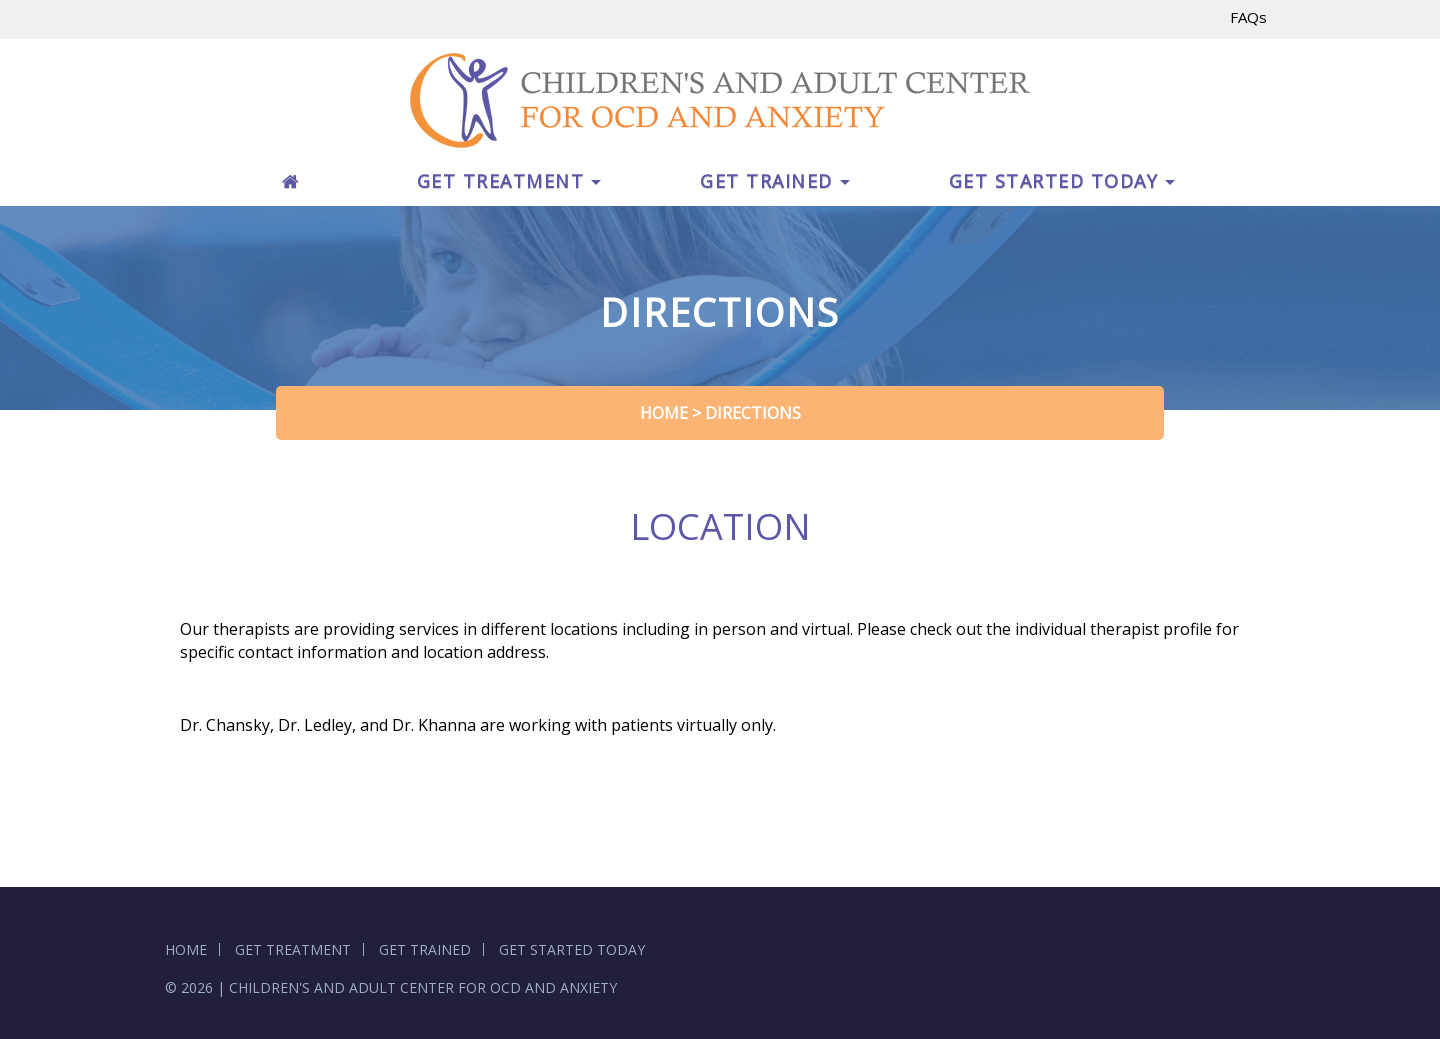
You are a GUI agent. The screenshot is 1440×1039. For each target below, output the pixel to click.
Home (664, 413)
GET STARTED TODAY (1062, 181)
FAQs (1248, 17)
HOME (186, 949)
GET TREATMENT (509, 181)
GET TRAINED (775, 181)
